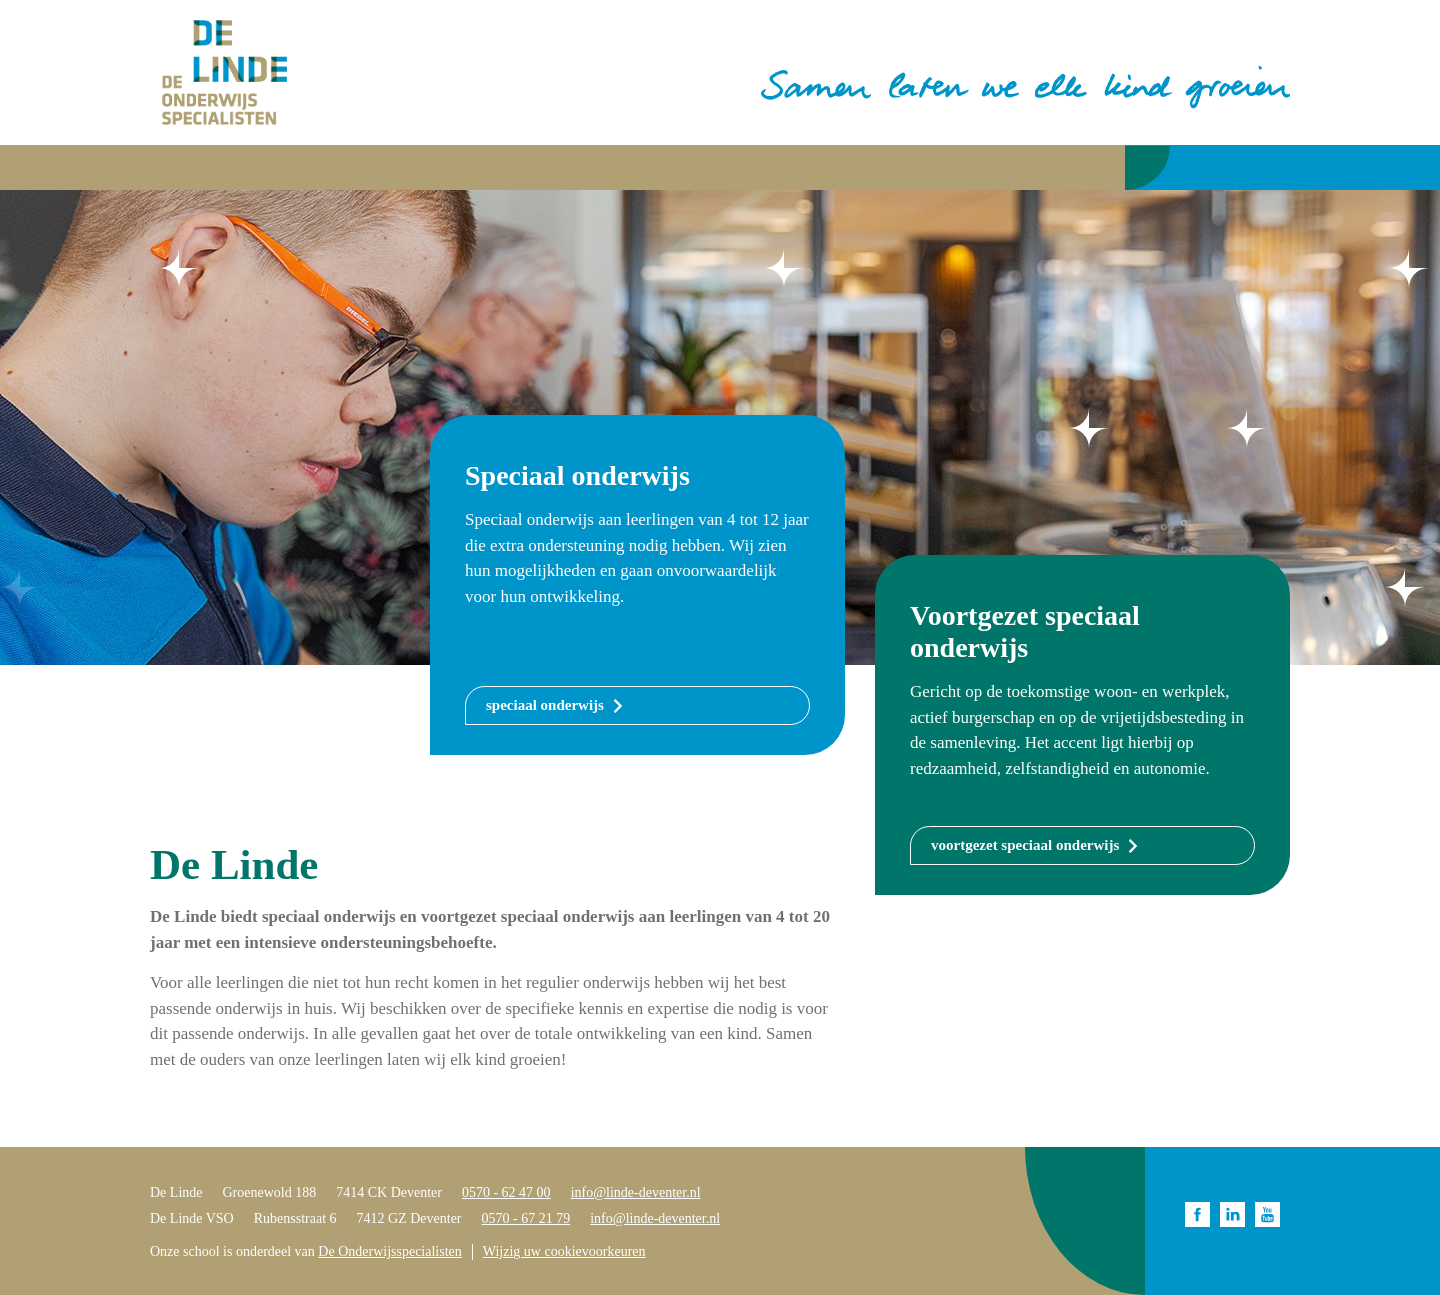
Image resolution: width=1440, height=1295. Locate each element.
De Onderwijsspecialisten (389, 1251)
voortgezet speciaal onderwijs (1025, 845)
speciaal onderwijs (545, 705)
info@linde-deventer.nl (636, 1192)
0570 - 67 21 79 (526, 1218)
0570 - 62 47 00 (506, 1192)
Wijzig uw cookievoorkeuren (564, 1251)
